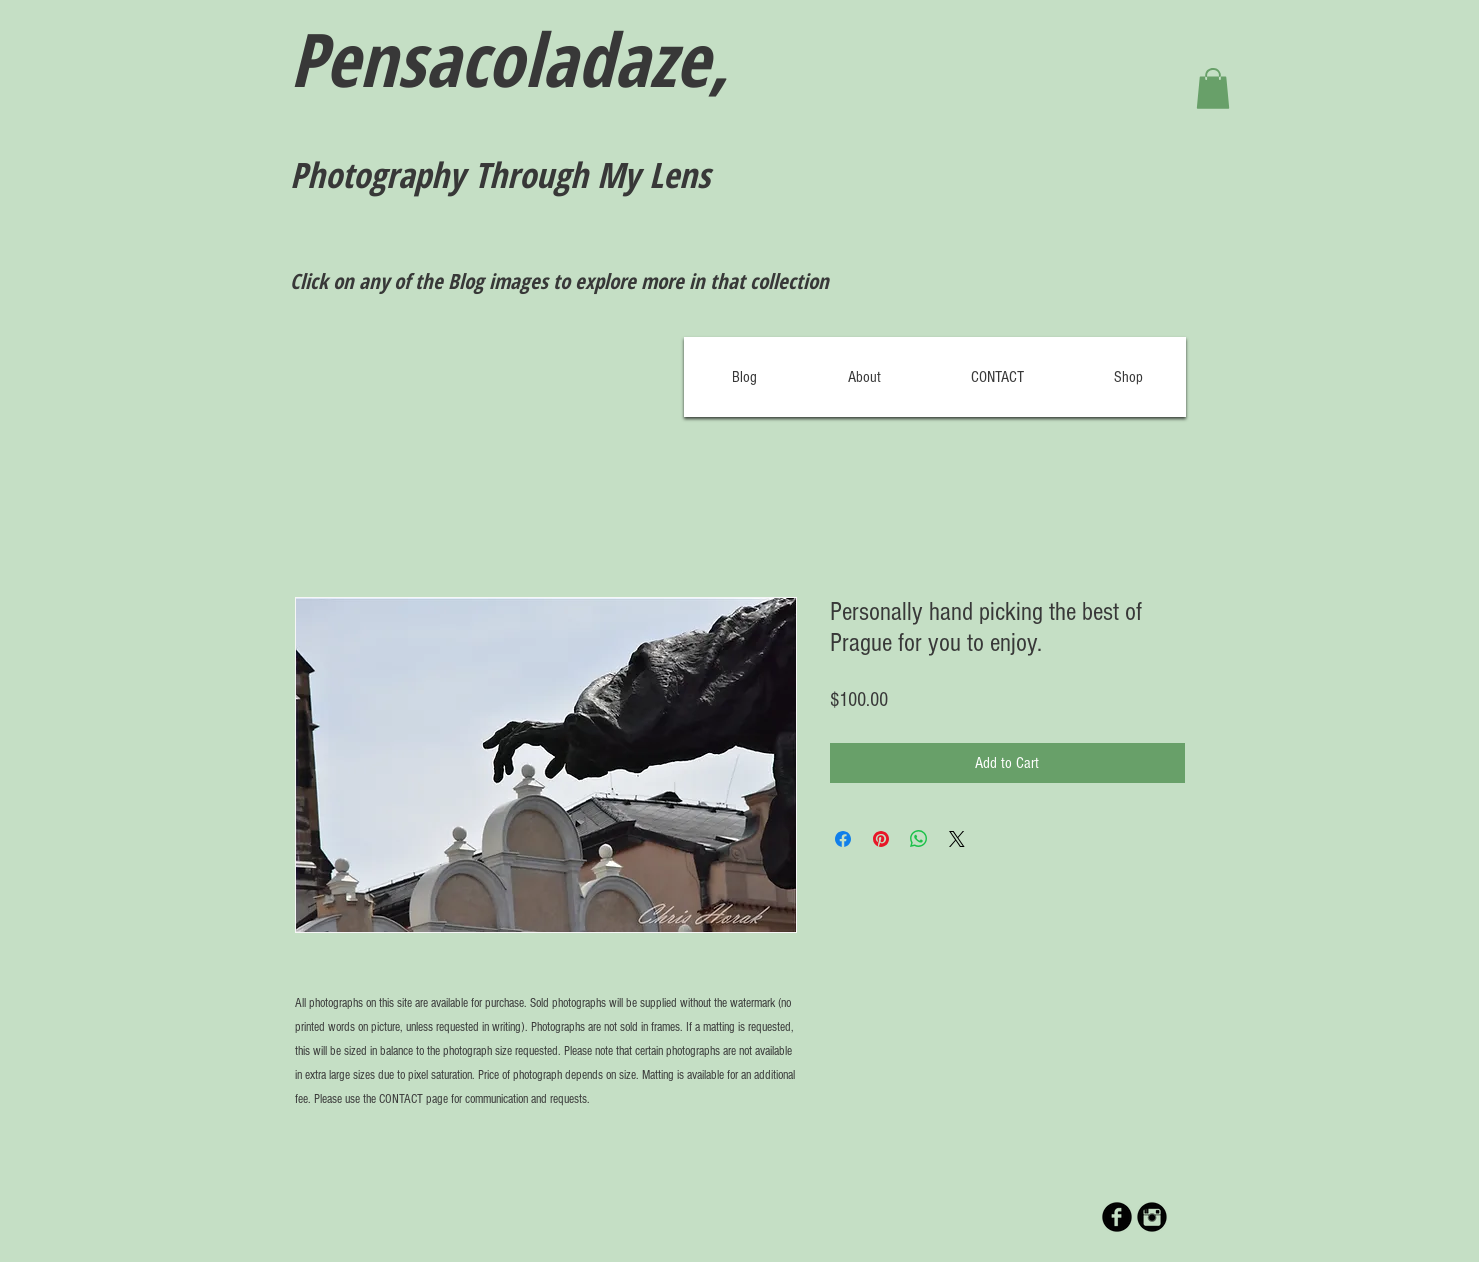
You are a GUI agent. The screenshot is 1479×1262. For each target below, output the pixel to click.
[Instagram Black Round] (1152, 1217)
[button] (1213, 88)
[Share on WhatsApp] (919, 839)
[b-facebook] (1117, 1217)
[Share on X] (957, 839)
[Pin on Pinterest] (881, 839)
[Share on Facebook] (843, 839)
